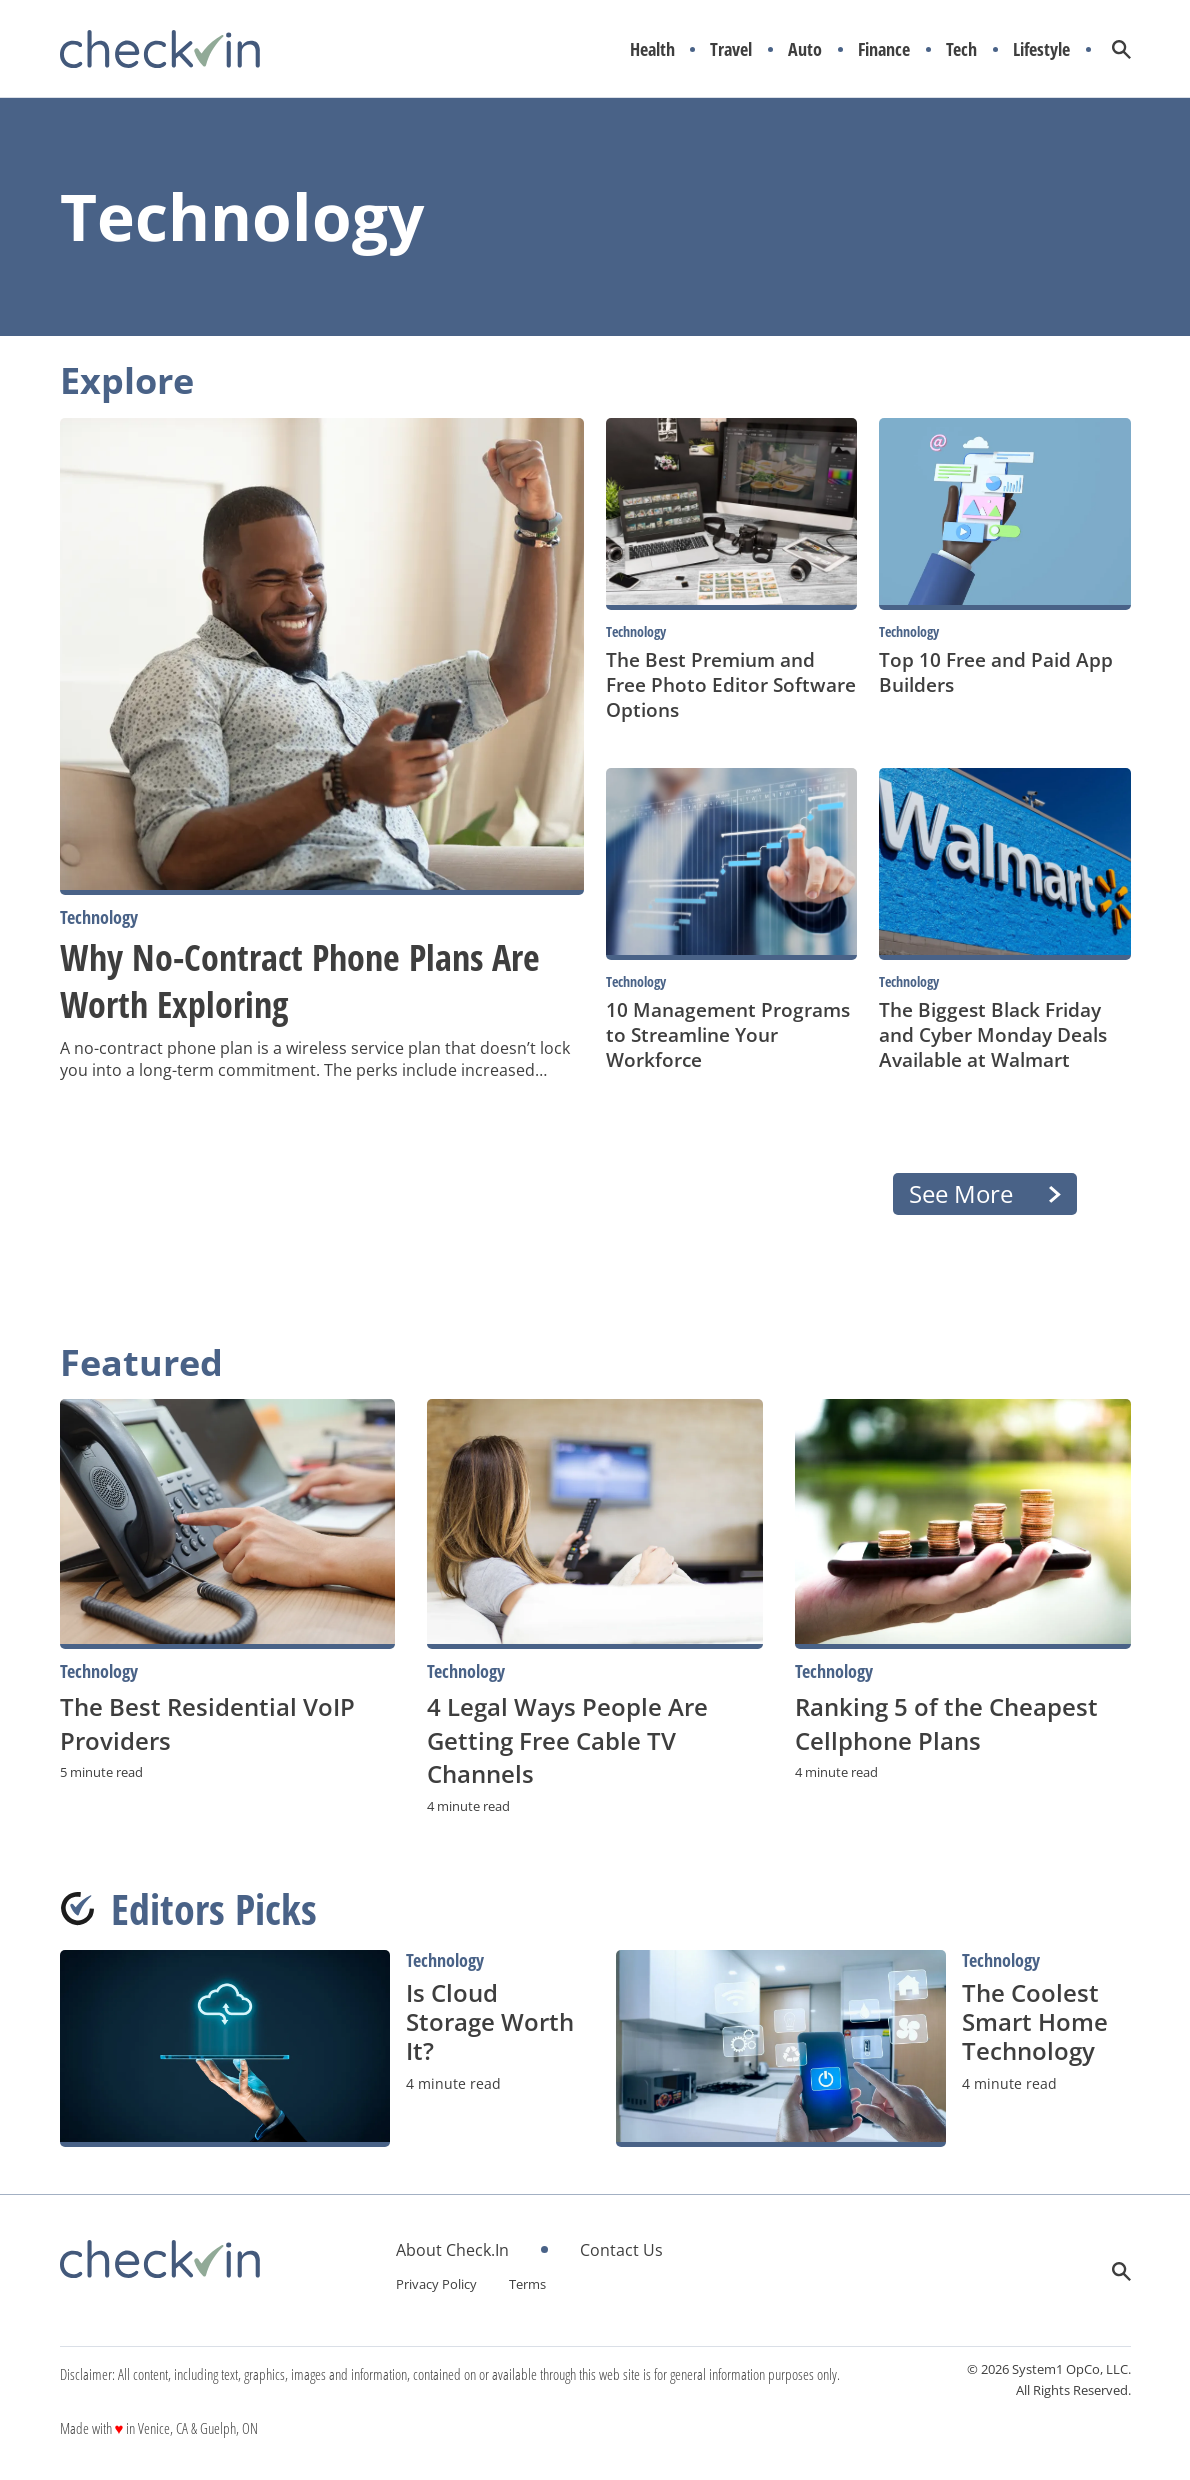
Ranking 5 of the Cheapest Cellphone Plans (946, 1723)
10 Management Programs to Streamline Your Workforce (728, 1034)
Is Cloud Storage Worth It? (490, 2021)
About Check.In (452, 2250)
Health (652, 49)
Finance (884, 49)
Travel (731, 49)
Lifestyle (1041, 49)
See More (961, 1193)
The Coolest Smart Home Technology (1035, 2021)
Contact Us (621, 2250)
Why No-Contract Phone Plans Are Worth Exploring (300, 981)
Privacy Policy (436, 2284)
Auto (805, 49)
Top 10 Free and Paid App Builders (996, 672)
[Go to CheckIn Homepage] (160, 49)
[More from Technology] (322, 917)
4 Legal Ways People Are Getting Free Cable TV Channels (567, 1740)
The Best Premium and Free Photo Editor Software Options (731, 684)
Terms (527, 2284)
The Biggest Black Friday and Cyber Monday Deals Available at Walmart (993, 1034)
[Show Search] (1121, 49)
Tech (961, 49)
